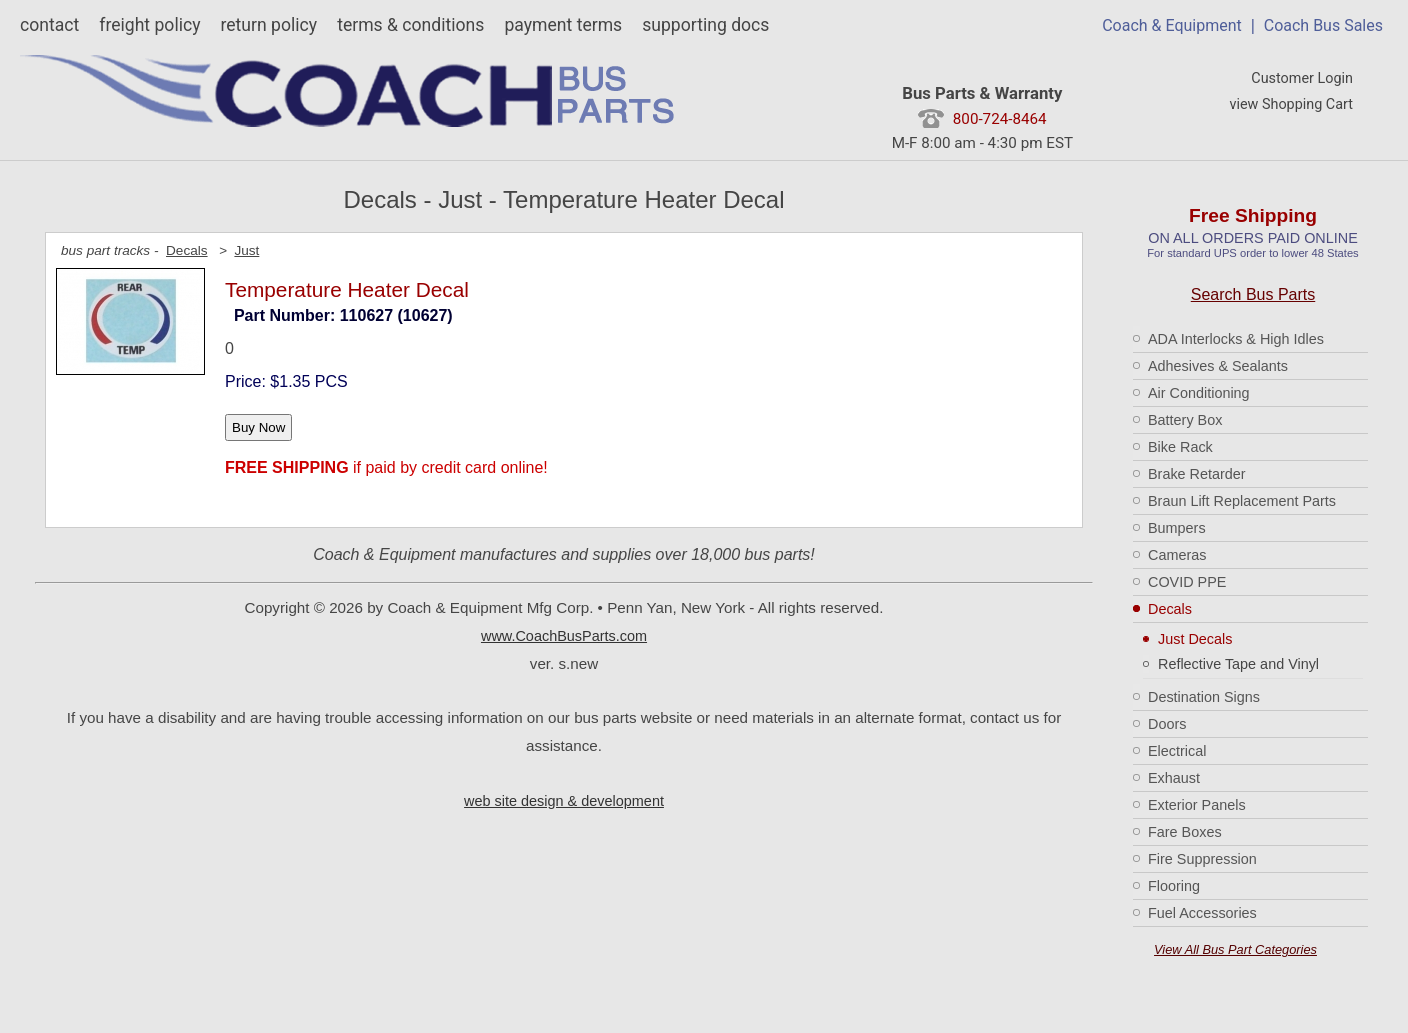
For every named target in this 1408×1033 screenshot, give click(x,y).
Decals (1170, 609)
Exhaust (1174, 778)
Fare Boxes (1185, 832)
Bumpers (1177, 528)
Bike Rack (1180, 447)
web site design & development (564, 801)
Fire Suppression (1202, 859)
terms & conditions (410, 25)
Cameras (1177, 555)
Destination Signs (1204, 697)
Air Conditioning (1199, 393)
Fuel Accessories (1202, 913)
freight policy (149, 25)
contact (49, 25)
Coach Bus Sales (1323, 25)
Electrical (1177, 751)
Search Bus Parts (1253, 294)
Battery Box (1185, 420)
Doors (1167, 724)
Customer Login (1302, 78)
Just (246, 250)
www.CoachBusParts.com (564, 636)
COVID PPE (1187, 582)
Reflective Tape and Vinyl (1238, 664)
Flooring (1174, 886)
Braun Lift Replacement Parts (1242, 501)
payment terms (563, 25)
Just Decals (1195, 639)
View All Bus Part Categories (1235, 949)
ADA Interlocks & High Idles (1236, 339)
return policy (268, 25)
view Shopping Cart (1291, 104)
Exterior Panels (1197, 805)
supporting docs (705, 25)
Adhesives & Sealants (1218, 366)
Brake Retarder (1197, 474)
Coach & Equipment (1172, 25)
